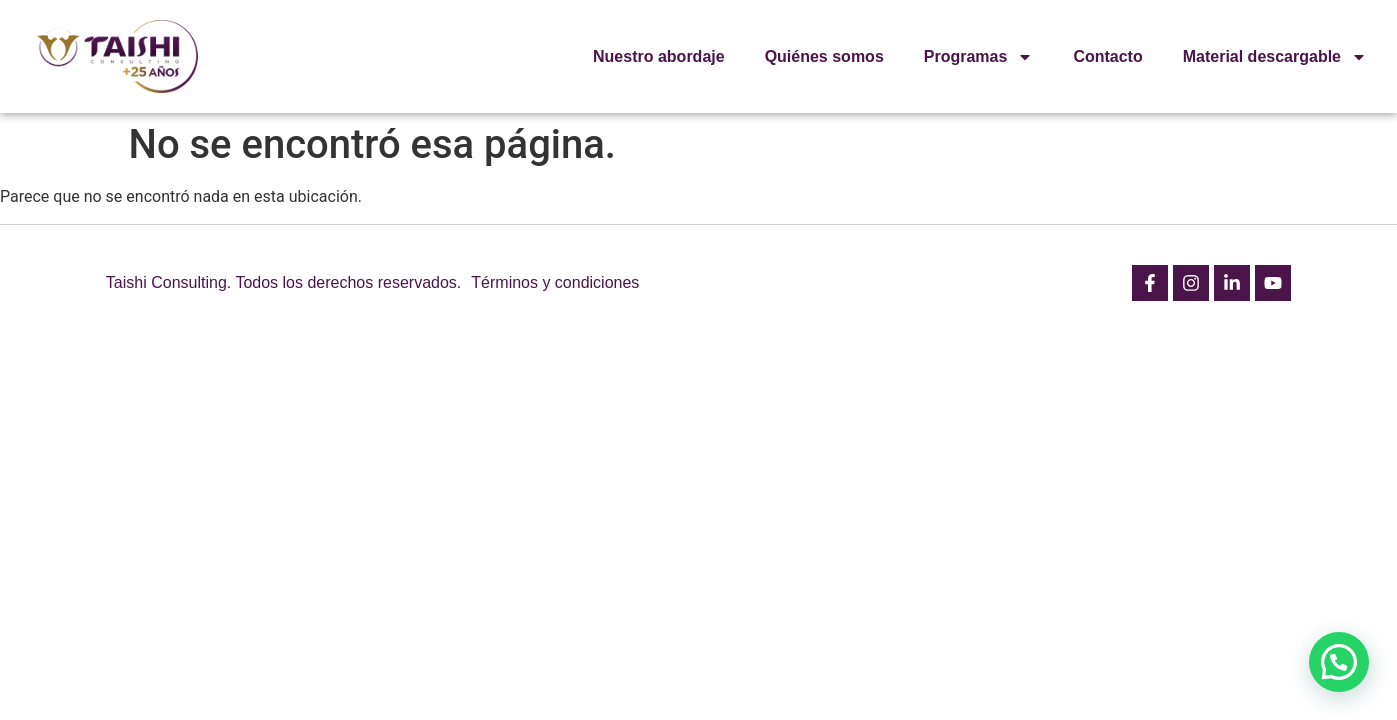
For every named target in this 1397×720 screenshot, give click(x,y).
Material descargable (1275, 57)
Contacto (1107, 56)
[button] (1339, 662)
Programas (979, 57)
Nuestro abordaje (659, 56)
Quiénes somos (824, 56)
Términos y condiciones (555, 282)
